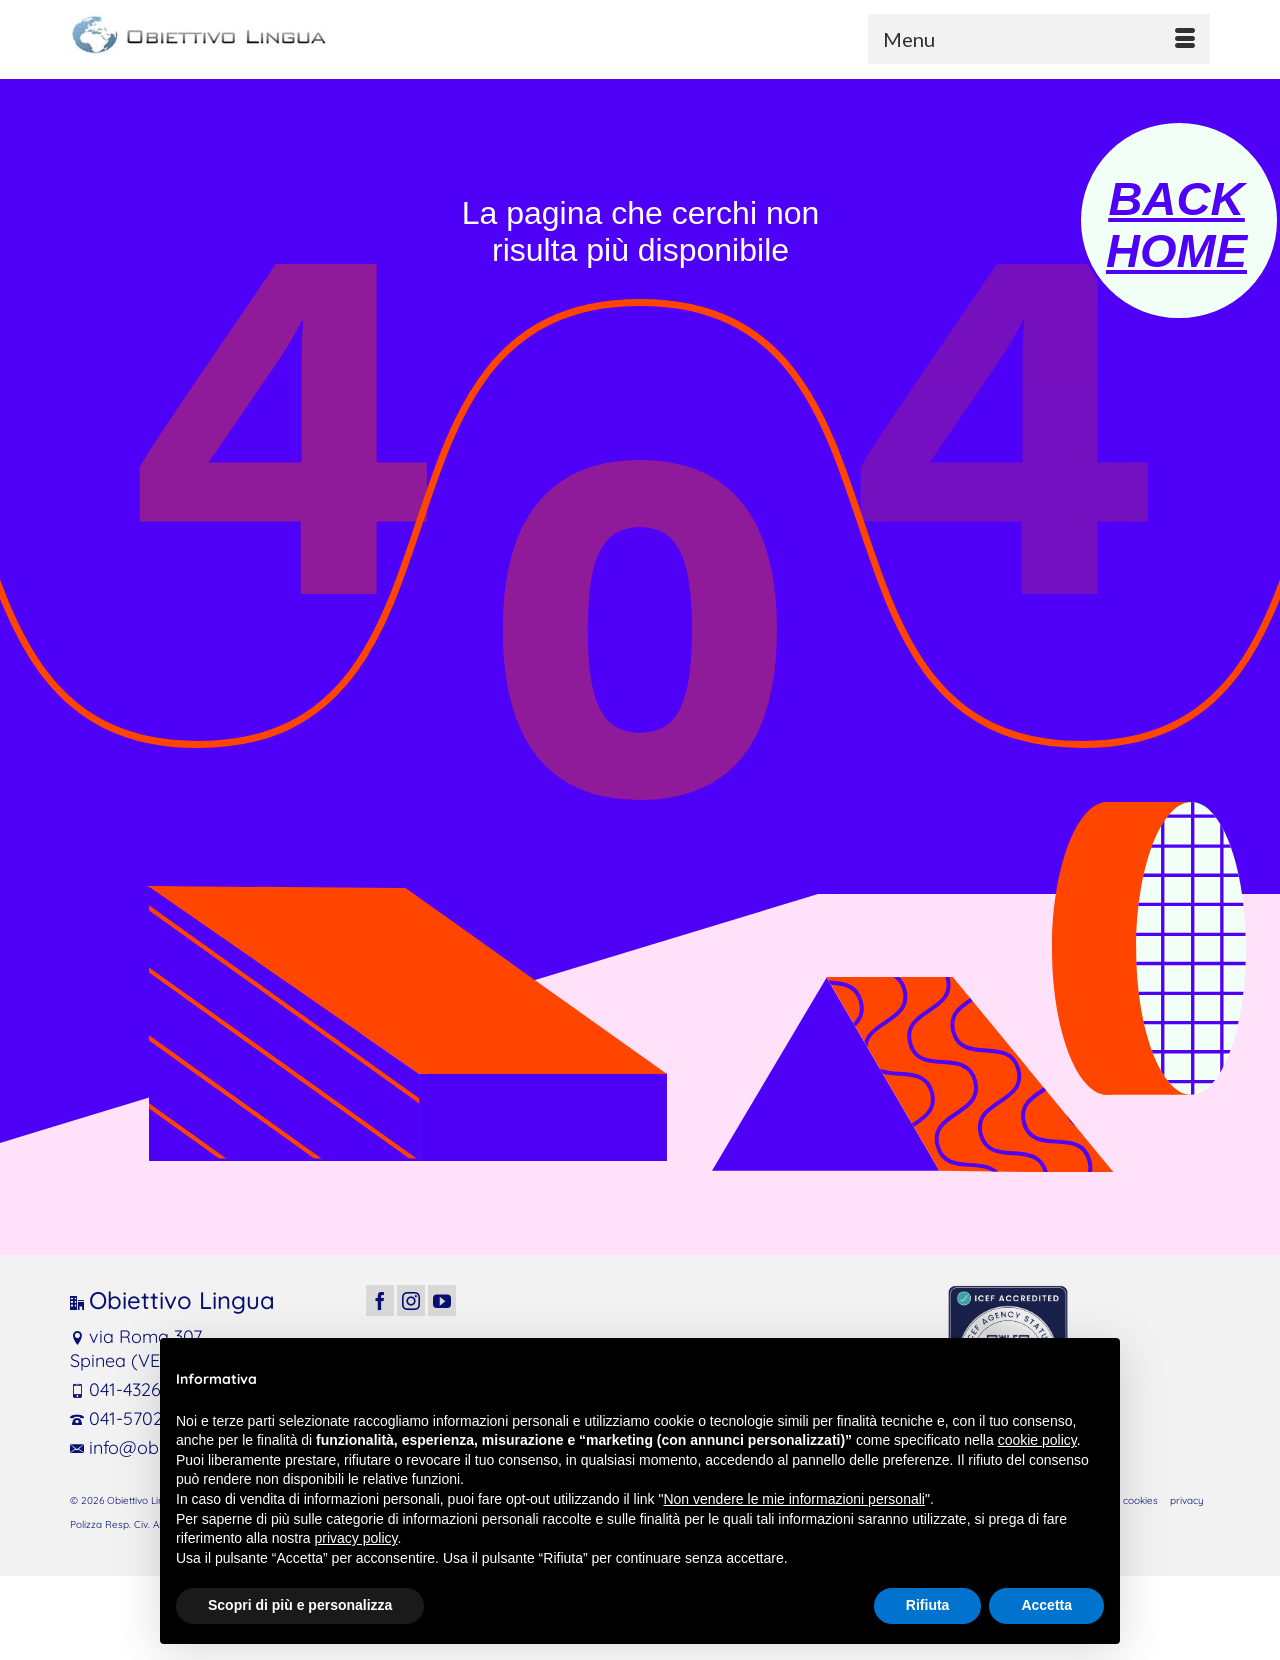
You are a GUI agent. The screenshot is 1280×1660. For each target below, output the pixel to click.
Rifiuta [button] (928, 1605)
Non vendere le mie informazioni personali (793, 1499)
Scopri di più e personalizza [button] (300, 1605)
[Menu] (1039, 39)
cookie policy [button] (1037, 1440)
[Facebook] (380, 1300)
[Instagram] (411, 1300)
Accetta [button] (1046, 1605)
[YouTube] (442, 1300)
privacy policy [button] (356, 1538)
